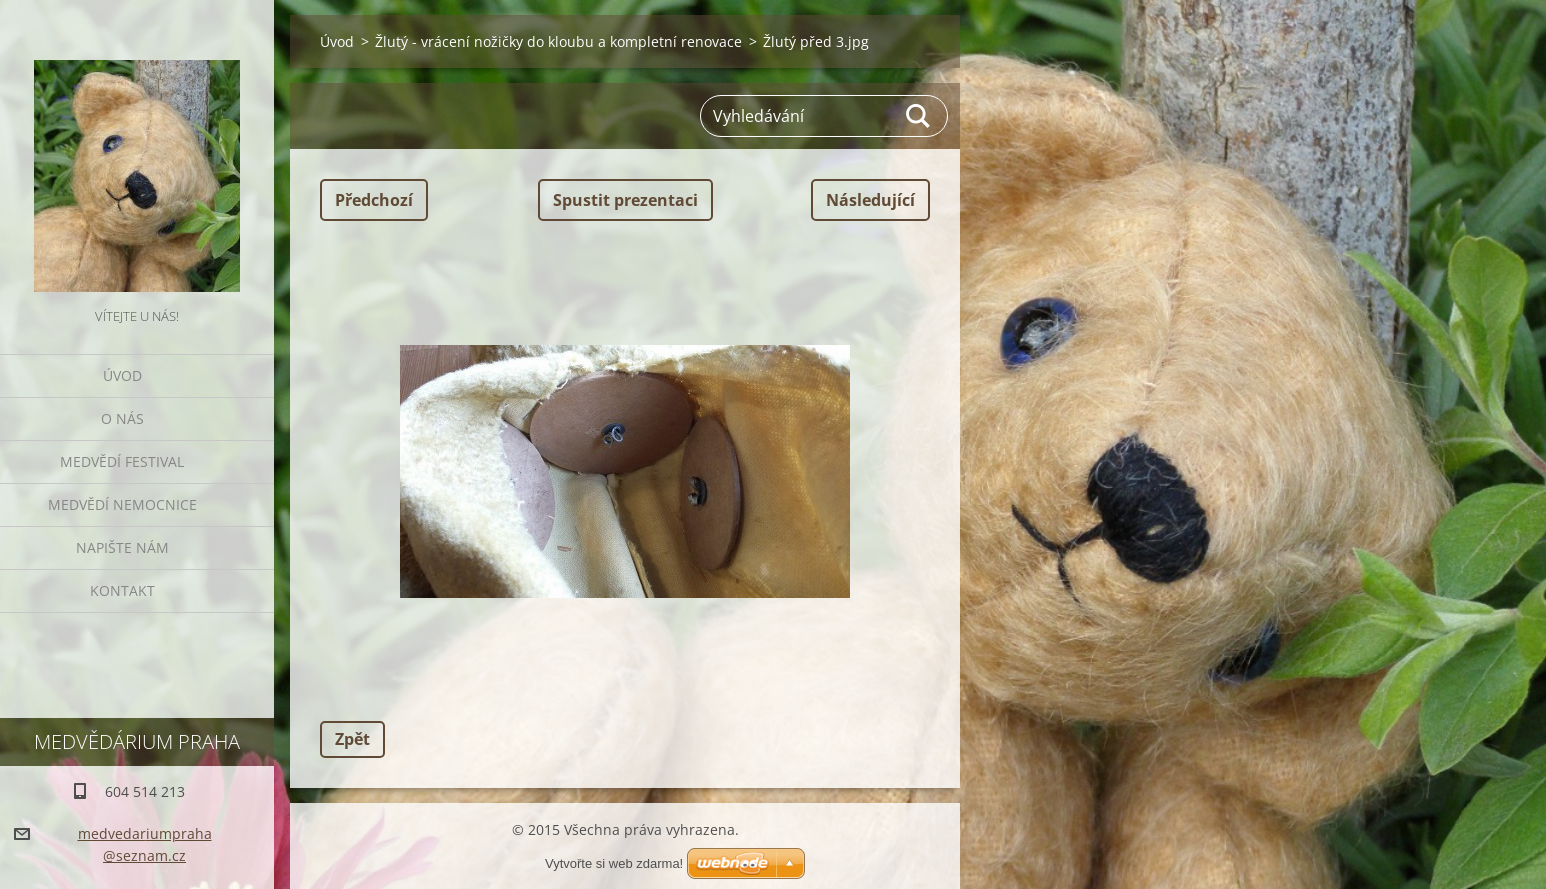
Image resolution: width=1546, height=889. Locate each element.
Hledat (919, 116)
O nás (122, 418)
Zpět (352, 739)
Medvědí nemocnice (122, 504)
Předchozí (374, 200)
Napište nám (122, 547)
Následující (870, 200)
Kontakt (122, 590)
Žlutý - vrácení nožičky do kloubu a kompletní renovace (558, 41)
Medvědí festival (122, 461)
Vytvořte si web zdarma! (614, 863)
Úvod (122, 375)
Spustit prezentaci (625, 200)
